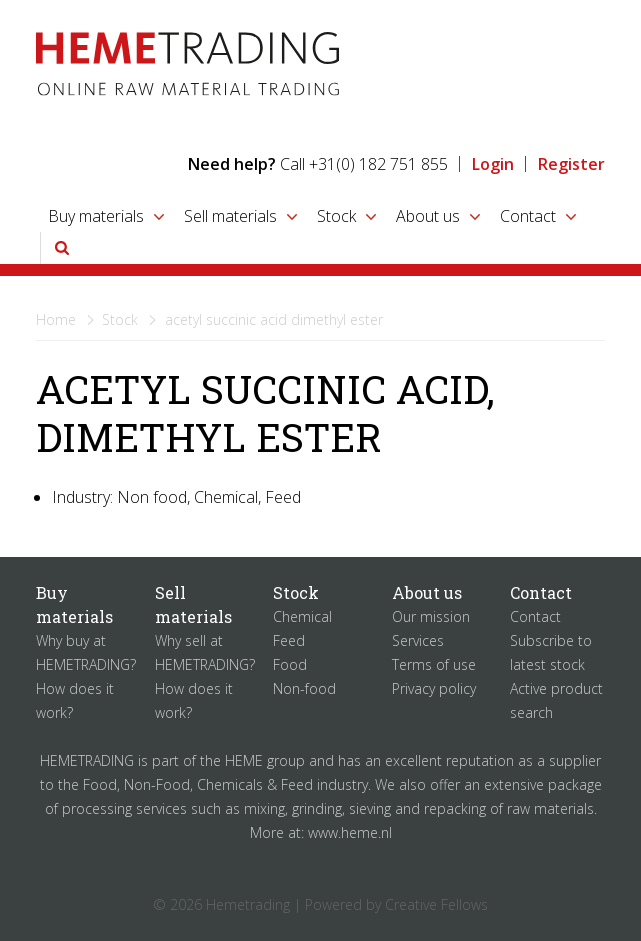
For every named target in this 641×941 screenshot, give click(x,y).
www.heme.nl (350, 832)
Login (493, 164)
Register (571, 164)
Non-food (304, 688)
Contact (528, 216)
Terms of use (434, 664)
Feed (289, 640)
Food (290, 664)
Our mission (431, 616)
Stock (336, 216)
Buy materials (96, 216)
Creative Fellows (436, 904)
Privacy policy (434, 688)
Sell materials (230, 216)
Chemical (302, 616)
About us (428, 216)
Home (56, 319)
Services (418, 640)
